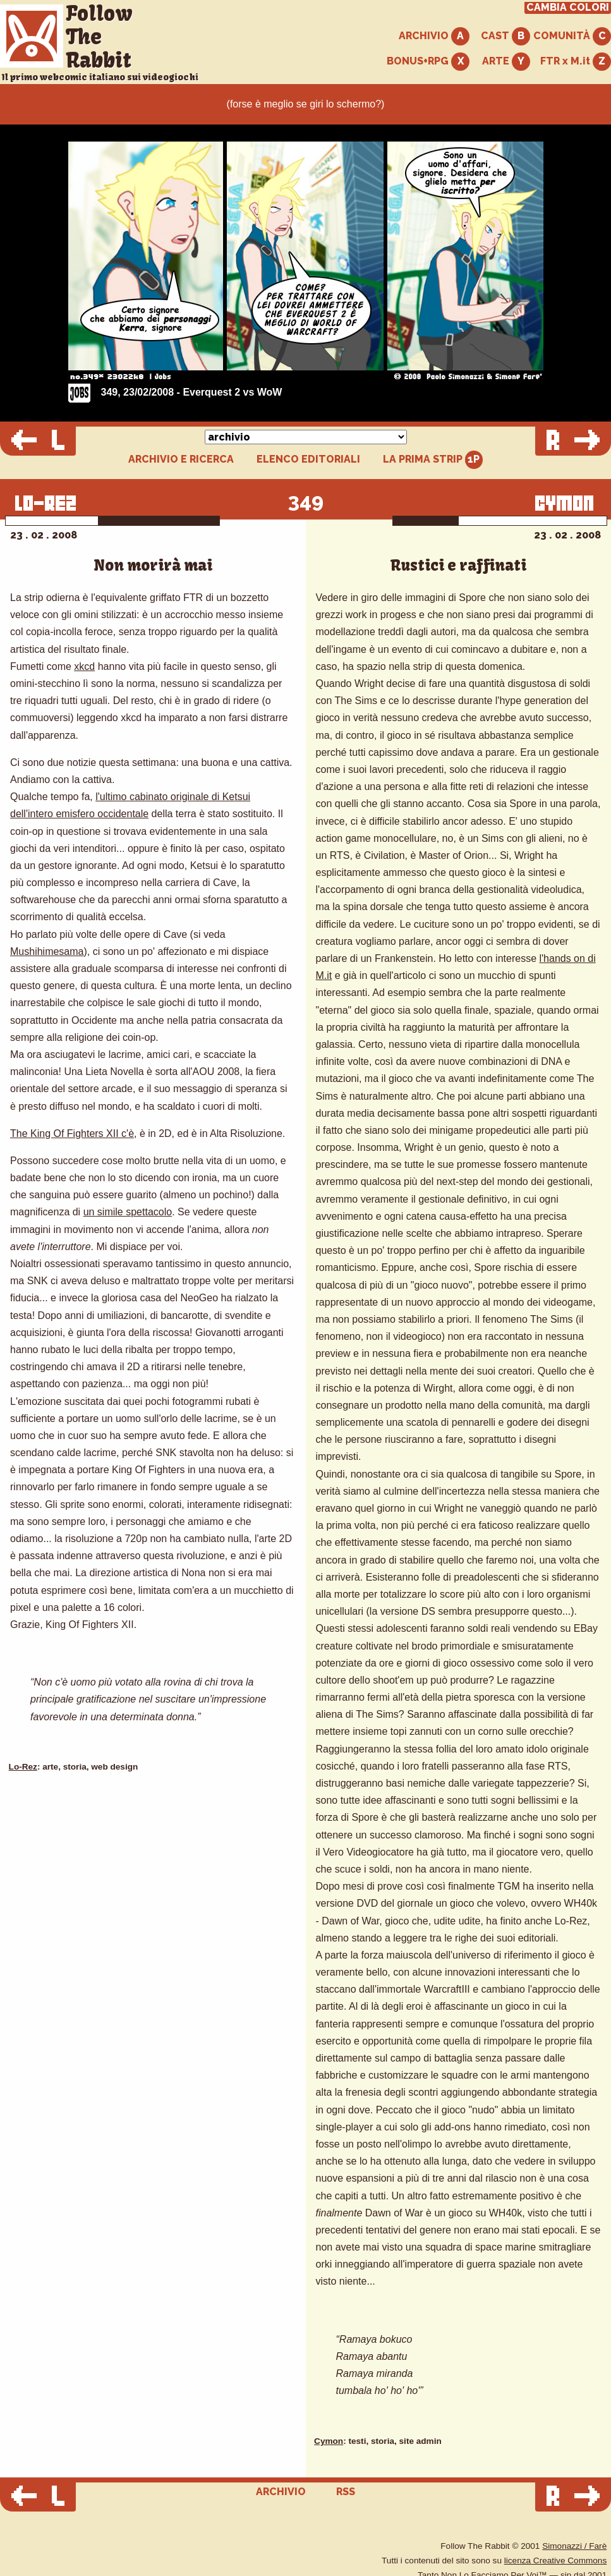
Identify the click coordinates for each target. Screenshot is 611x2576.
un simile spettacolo (127, 1211)
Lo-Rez (23, 1766)
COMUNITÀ (572, 36)
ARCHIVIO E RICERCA (181, 459)
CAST (505, 36)
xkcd (84, 666)
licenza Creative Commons (555, 2560)
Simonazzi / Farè (574, 2546)
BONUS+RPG (428, 61)
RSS (345, 2492)
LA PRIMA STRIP (433, 460)
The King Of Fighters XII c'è (72, 1133)
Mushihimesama (46, 951)
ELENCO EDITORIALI (308, 459)
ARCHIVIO (434, 36)
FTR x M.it (575, 61)
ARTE (506, 61)
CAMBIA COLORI (567, 7)
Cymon (328, 2441)
